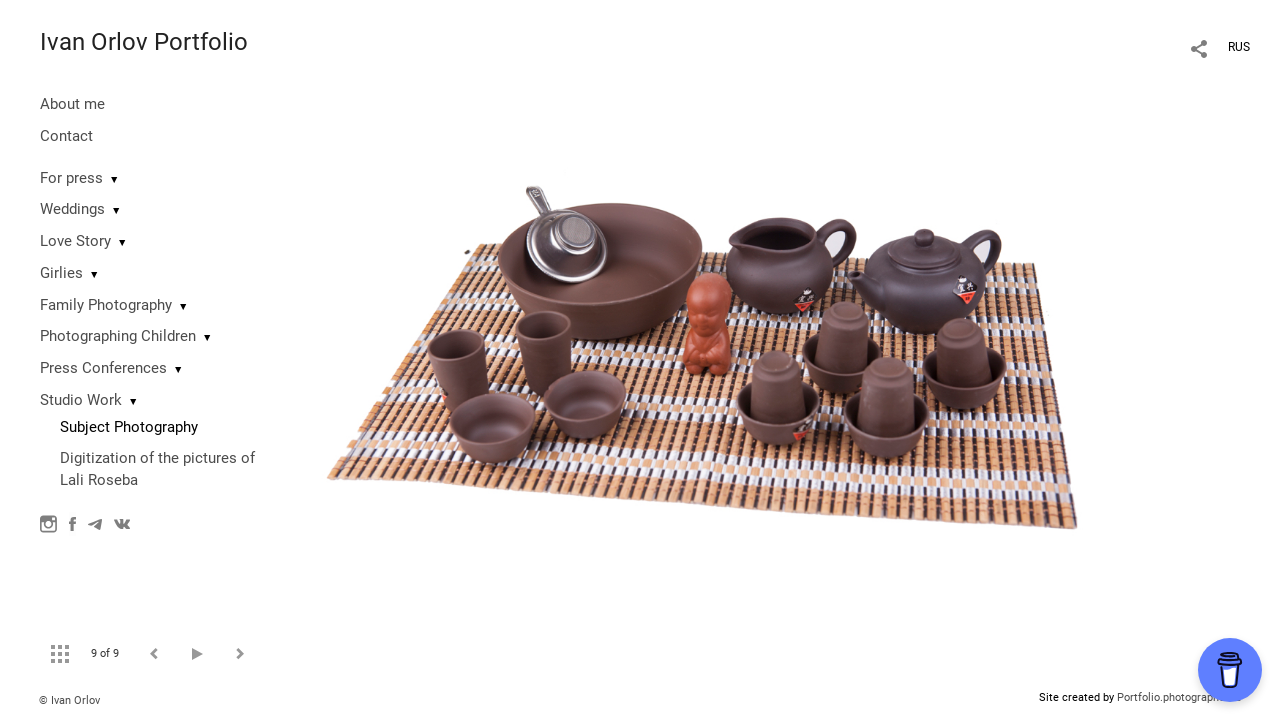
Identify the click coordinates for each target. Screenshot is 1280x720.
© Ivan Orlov (69, 700)
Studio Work (81, 400)
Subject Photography (129, 427)
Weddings (72, 209)
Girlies (61, 273)
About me (72, 104)
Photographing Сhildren (118, 336)
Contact (66, 136)
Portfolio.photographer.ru (1179, 697)
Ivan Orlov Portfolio (144, 42)
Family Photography (106, 305)
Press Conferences (103, 368)
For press (71, 178)
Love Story (75, 241)
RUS (1239, 47)
